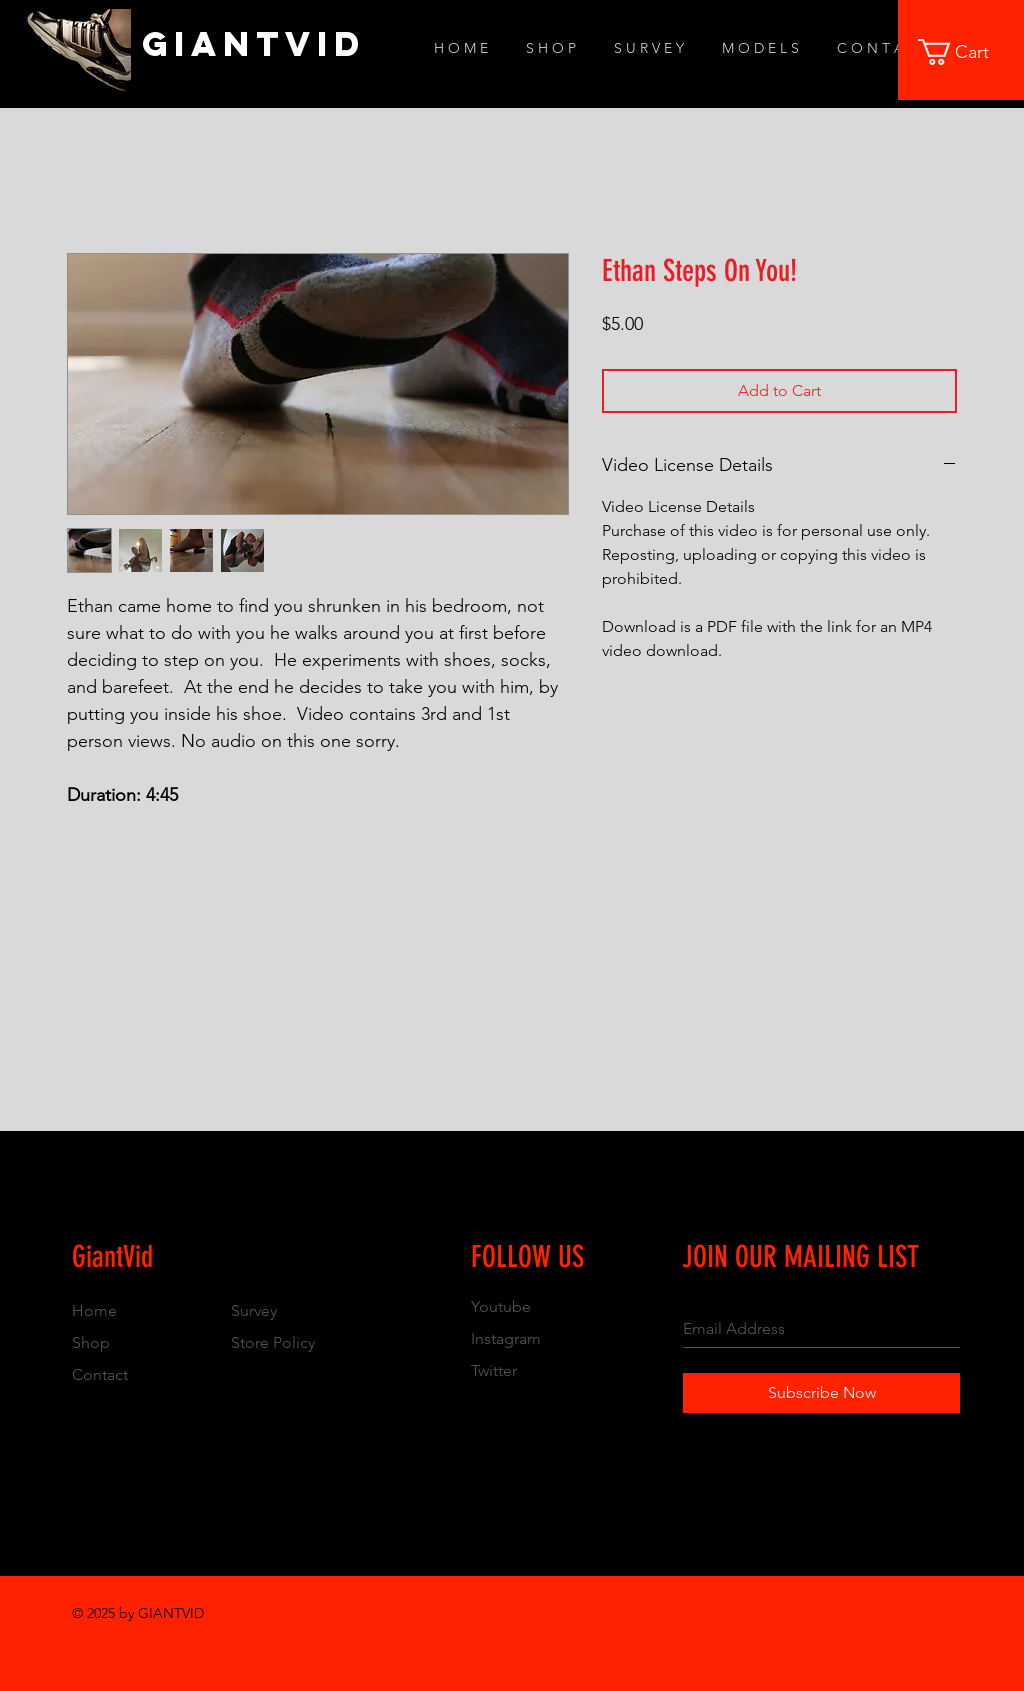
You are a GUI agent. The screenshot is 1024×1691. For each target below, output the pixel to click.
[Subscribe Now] (821, 1393)
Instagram (506, 1338)
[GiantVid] (254, 44)
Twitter (494, 1370)
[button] (967, 52)
